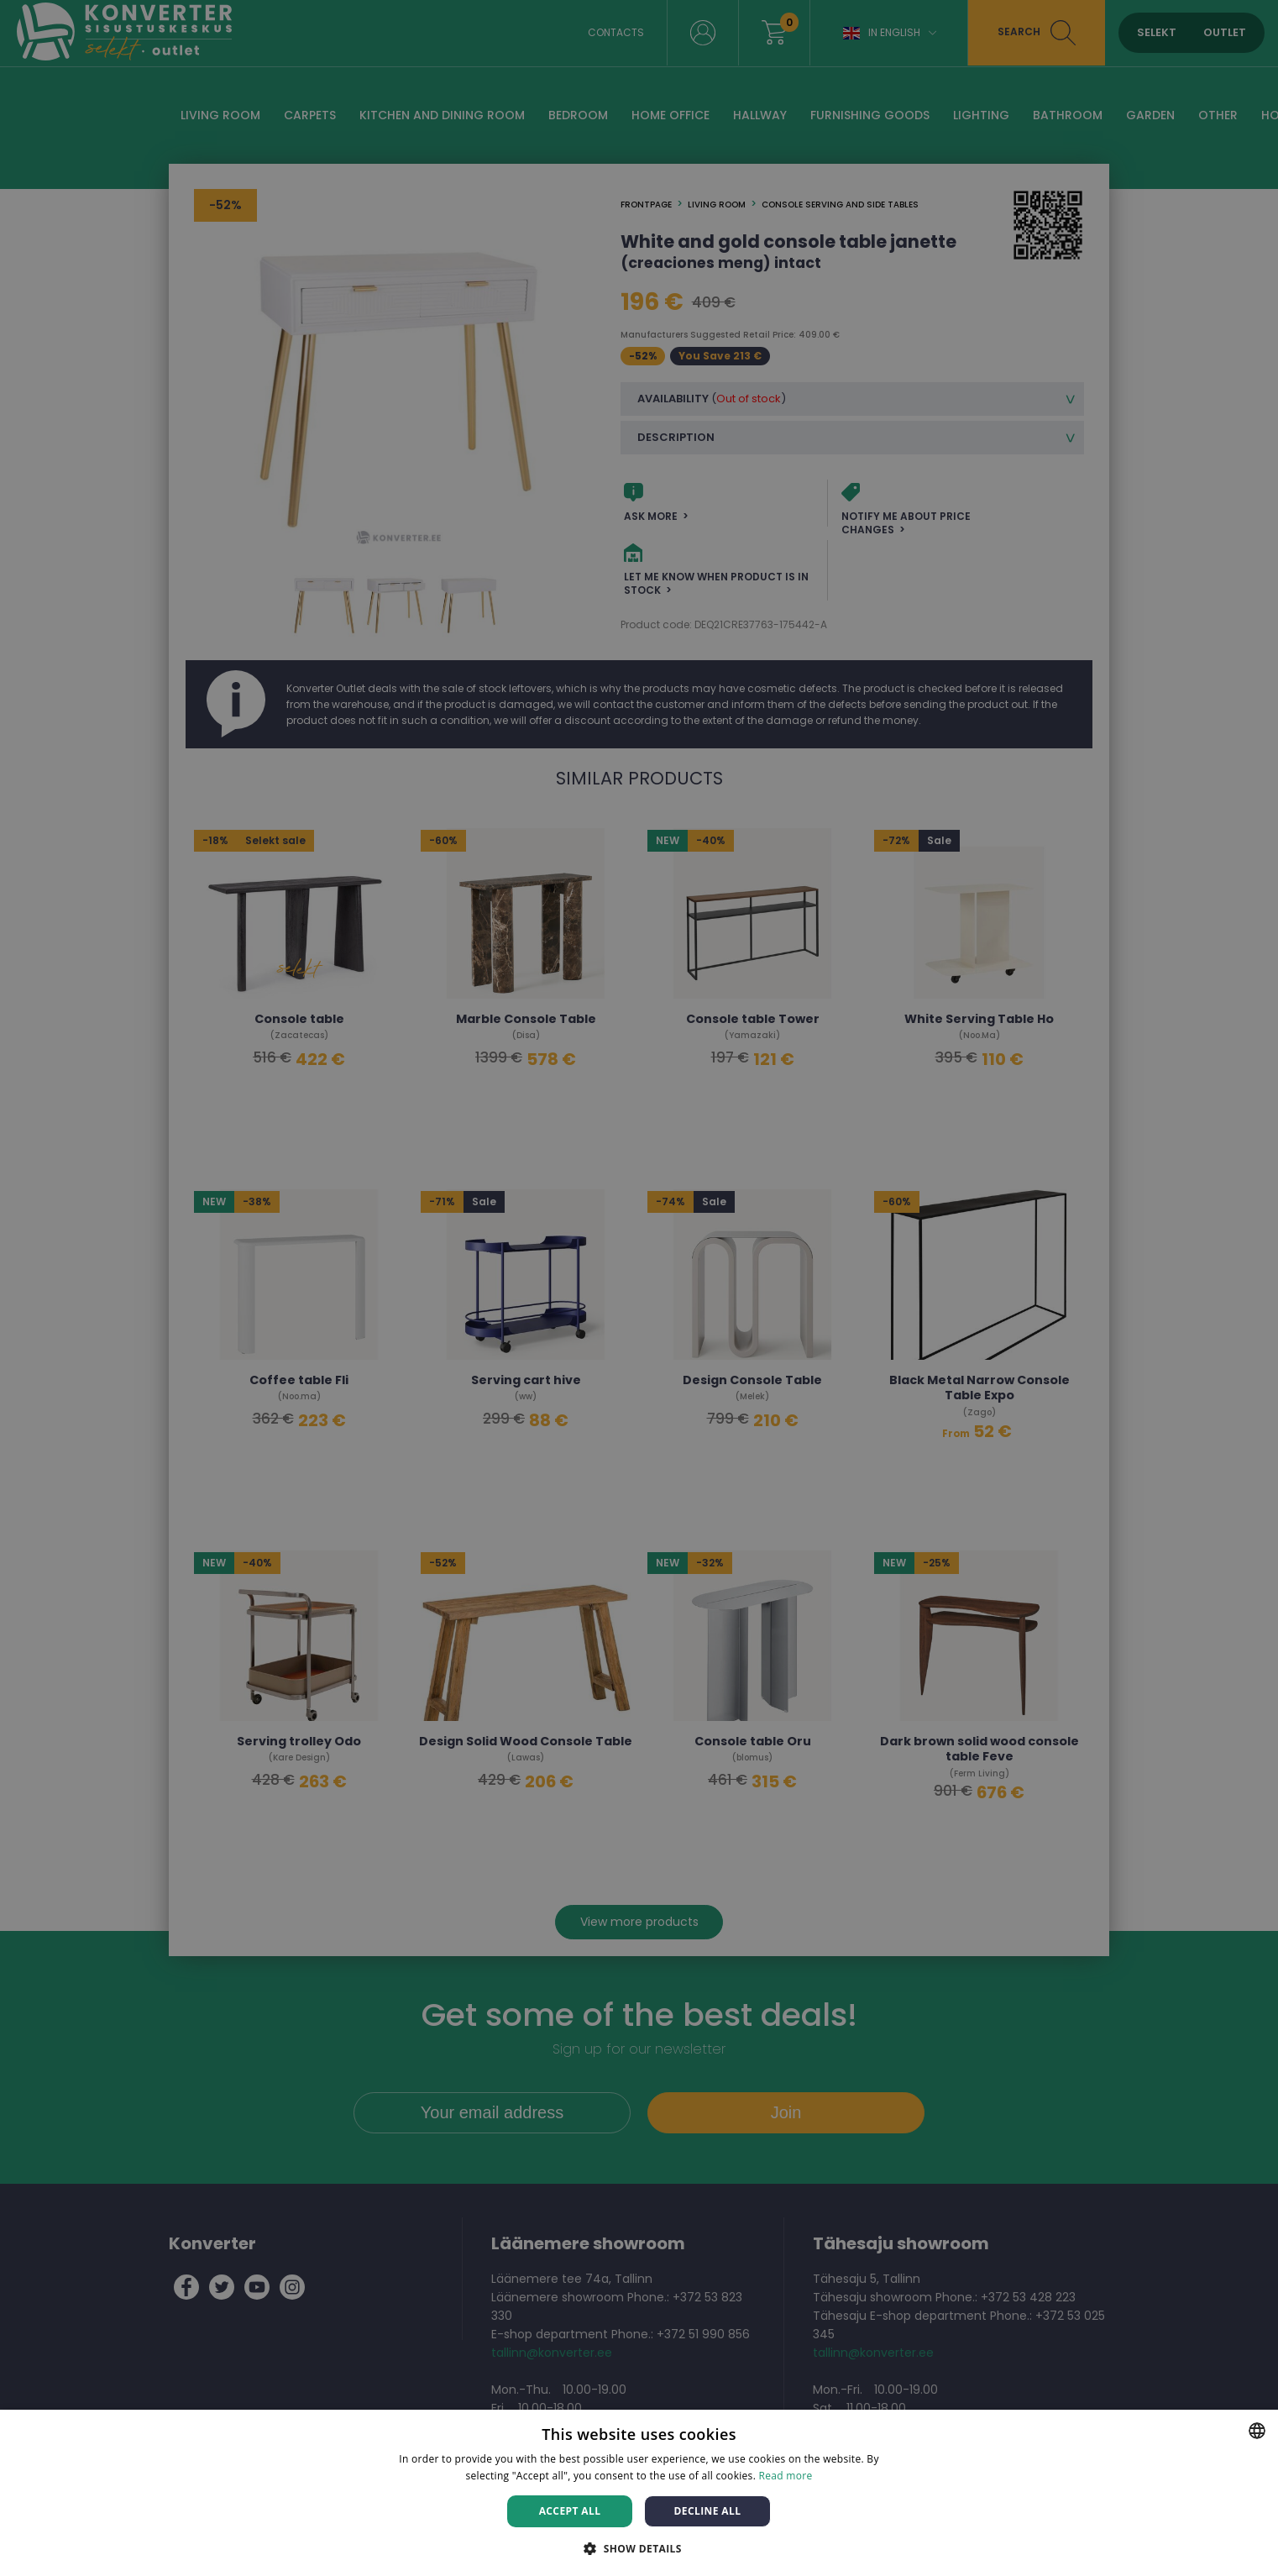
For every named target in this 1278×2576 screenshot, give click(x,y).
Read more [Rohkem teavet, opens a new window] (786, 2475)
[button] (639, 2548)
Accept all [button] (570, 2511)
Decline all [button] (707, 2511)
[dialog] (639, 1288)
